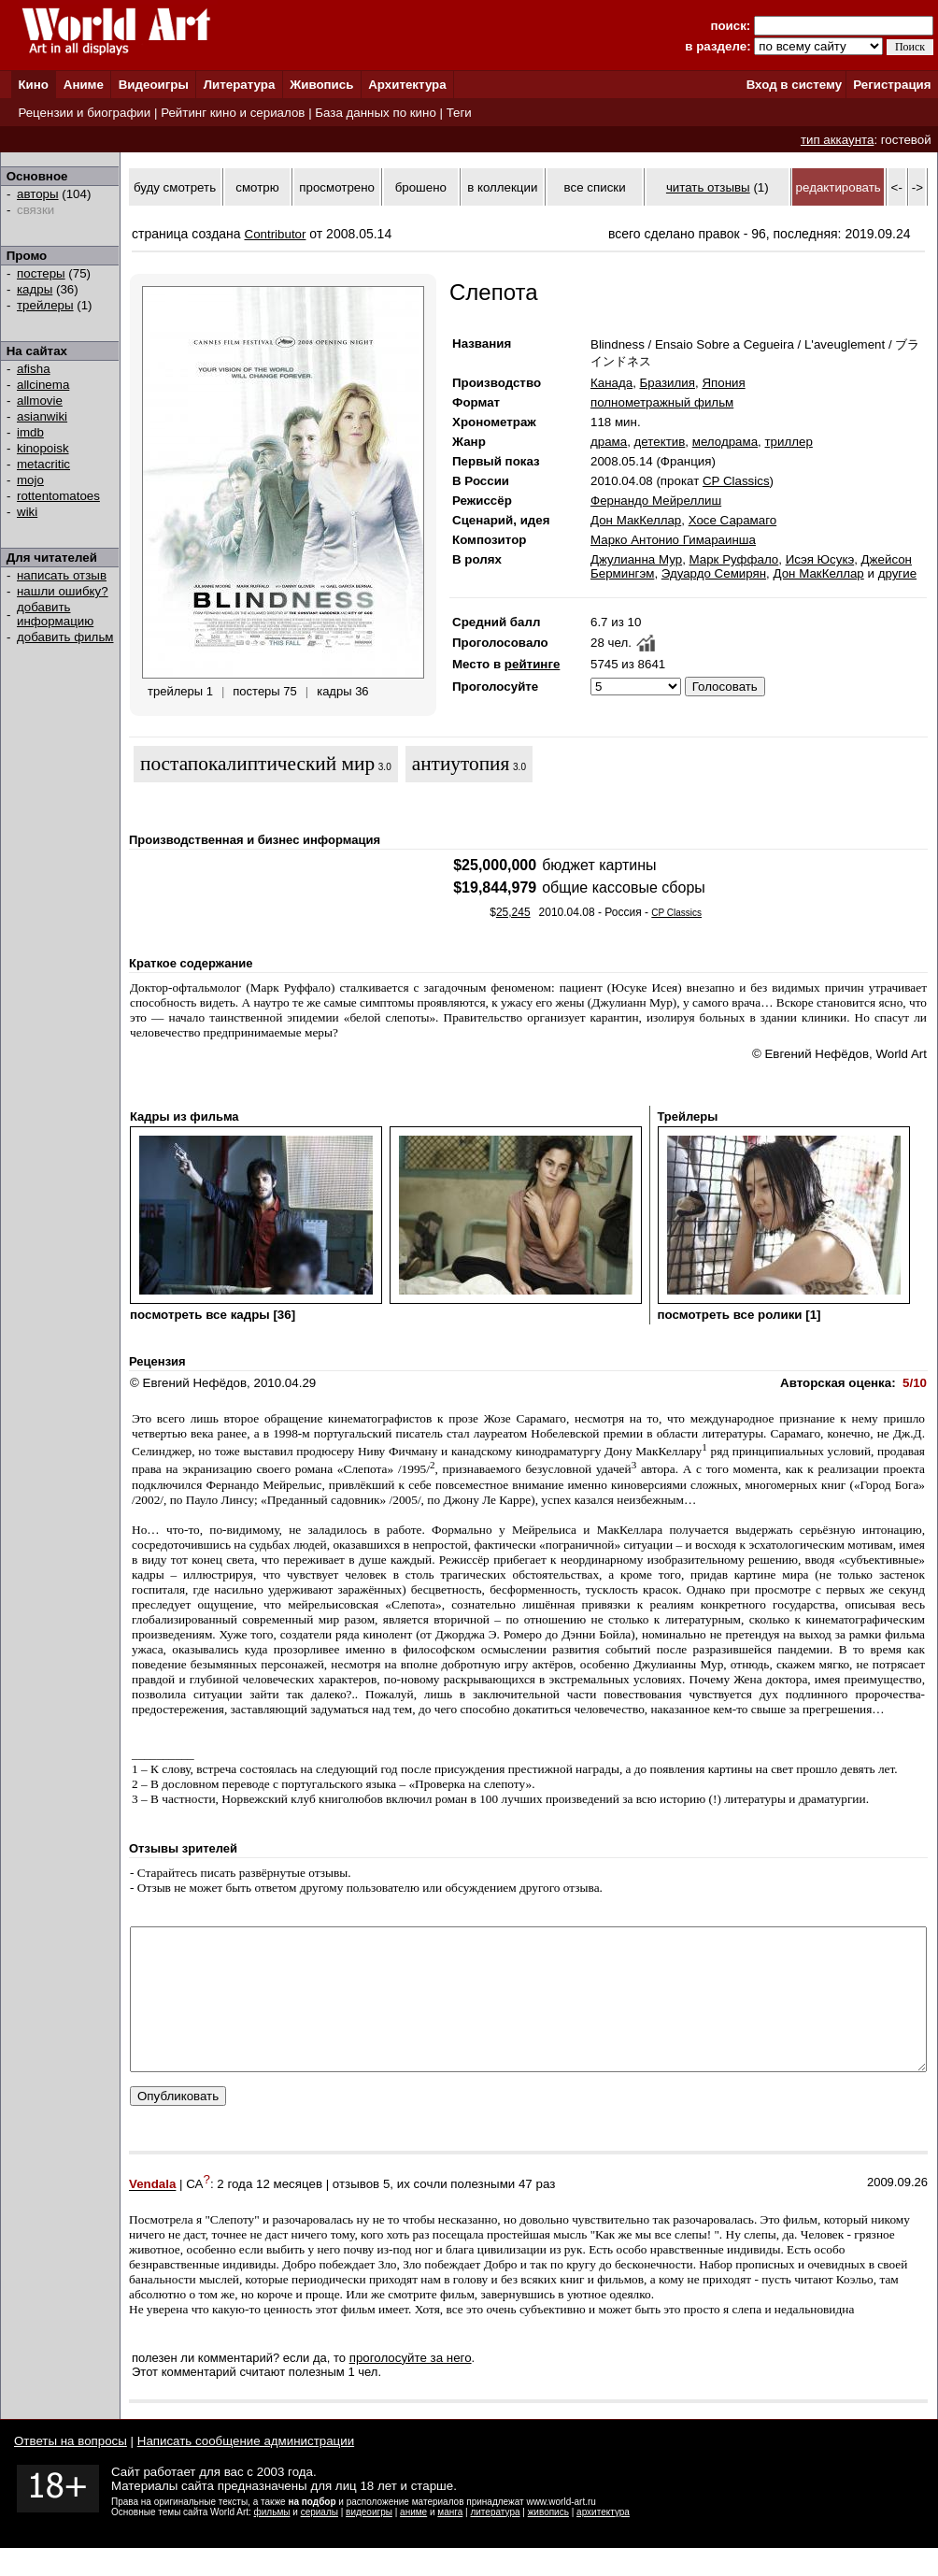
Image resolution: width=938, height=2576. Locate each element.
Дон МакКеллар (635, 520)
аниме (413, 2540)
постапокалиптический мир (257, 763)
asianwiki (42, 416)
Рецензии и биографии (84, 113)
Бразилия (667, 383)
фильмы (272, 2540)
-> (917, 187)
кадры (34, 289)
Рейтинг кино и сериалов (233, 113)
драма (608, 442)
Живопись (321, 85)
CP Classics (736, 481)
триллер (789, 442)
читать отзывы (708, 187)
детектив (660, 442)
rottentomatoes (58, 496)
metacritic (43, 464)
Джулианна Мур (636, 559)
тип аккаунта (837, 140)
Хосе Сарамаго (733, 520)
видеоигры (369, 2540)
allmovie (40, 401)
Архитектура (407, 85)
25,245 (513, 912)
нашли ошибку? (62, 591)
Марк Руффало (734, 559)
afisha (33, 369)
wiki (27, 512)
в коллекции (502, 187)
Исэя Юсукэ (820, 559)
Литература (240, 85)
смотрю (256, 187)
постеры (41, 273)
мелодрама (725, 442)
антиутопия (461, 763)
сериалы (319, 2540)
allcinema (43, 385)
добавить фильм (65, 637)
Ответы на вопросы (70, 2469)
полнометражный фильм (661, 402)
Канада (611, 383)
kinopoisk (43, 448)
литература (494, 2540)
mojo (30, 480)
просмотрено (337, 187)
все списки (595, 187)
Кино (33, 85)
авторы (38, 194)
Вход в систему (794, 85)
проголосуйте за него (410, 2386)
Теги (459, 113)
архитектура (603, 2540)
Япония (723, 383)
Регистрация (892, 85)
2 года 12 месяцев (269, 2213)
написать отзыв (62, 575)
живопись (548, 2540)
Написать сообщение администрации (245, 2469)
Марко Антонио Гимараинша (673, 540)
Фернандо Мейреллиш (655, 501)
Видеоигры (154, 85)
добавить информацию (55, 614)
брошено (421, 187)
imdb (30, 432)
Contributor (275, 234)
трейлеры (45, 305)
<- (896, 187)
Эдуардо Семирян (713, 573)
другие (897, 573)
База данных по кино (375, 113)
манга (449, 2540)
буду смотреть (175, 187)
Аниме (84, 85)
